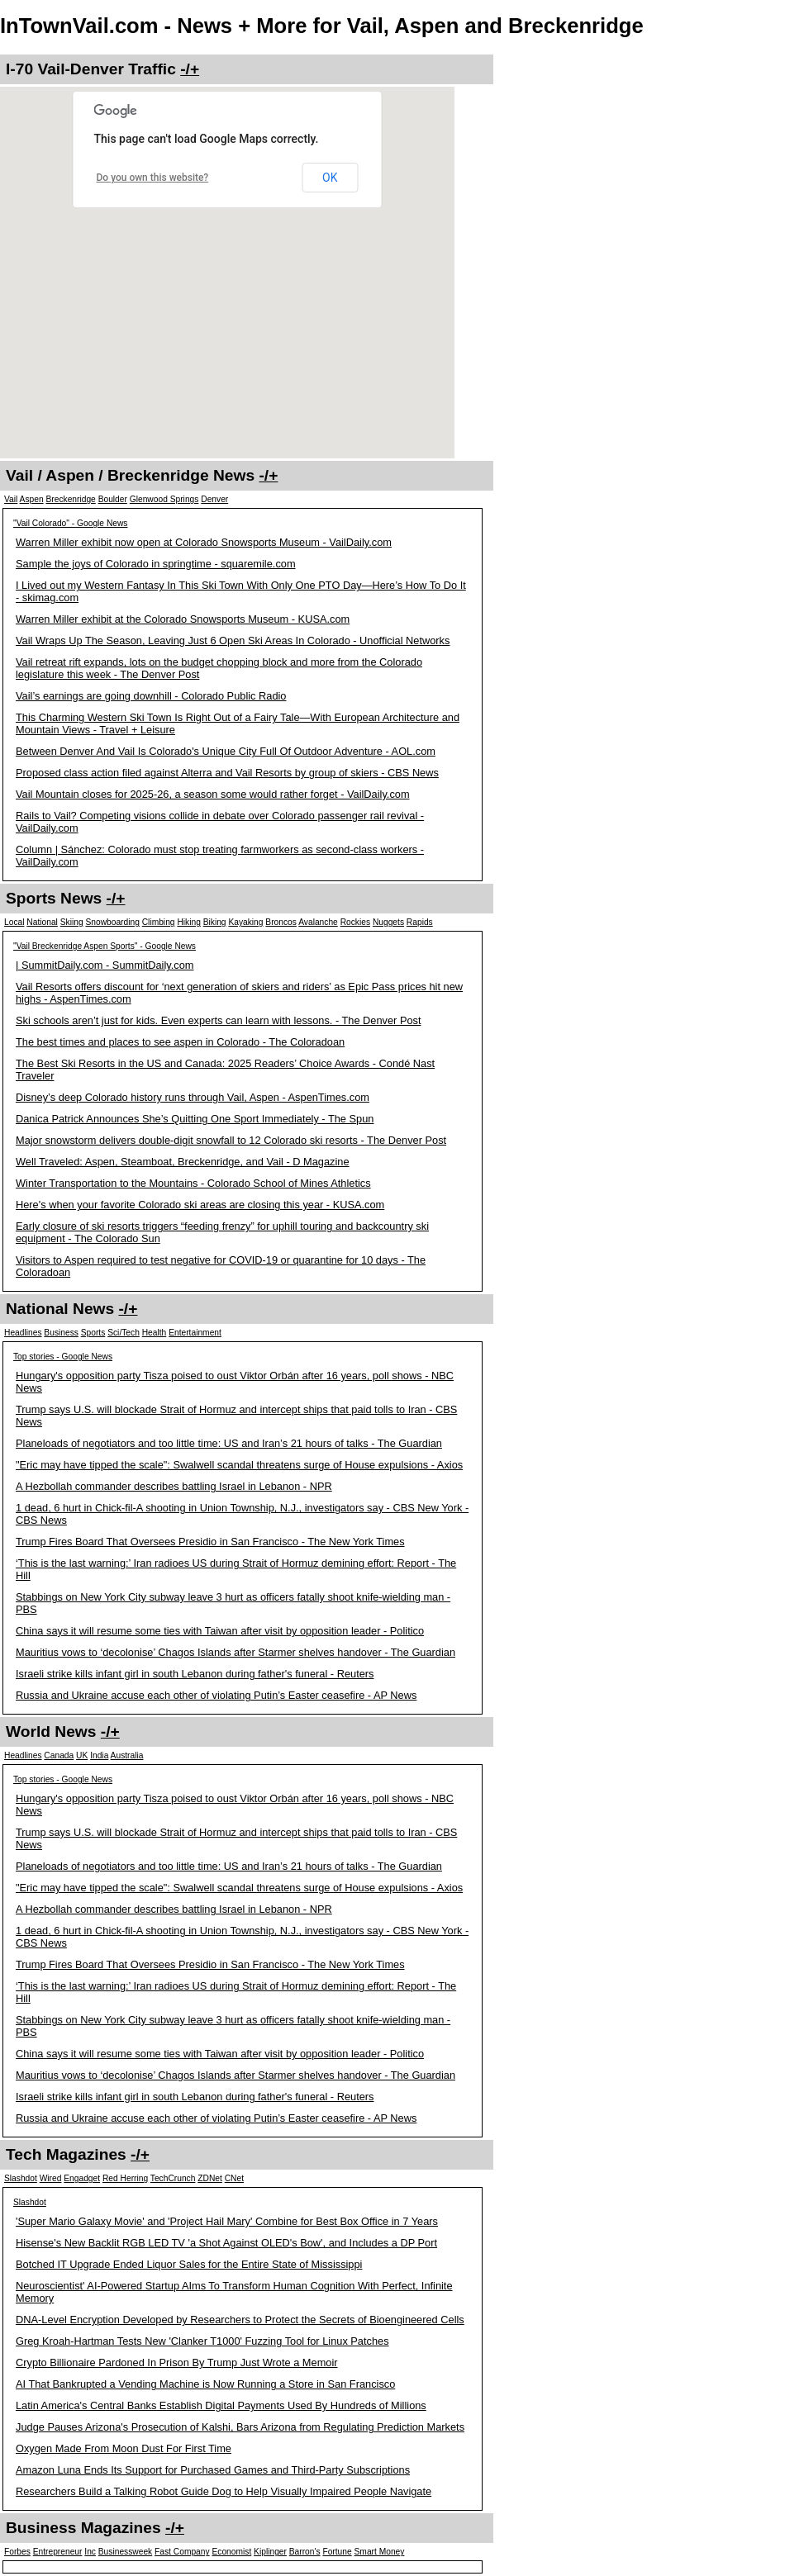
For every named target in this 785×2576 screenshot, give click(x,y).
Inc (90, 2551)
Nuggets (388, 922)
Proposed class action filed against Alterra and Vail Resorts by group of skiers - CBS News (227, 772)
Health (154, 1332)
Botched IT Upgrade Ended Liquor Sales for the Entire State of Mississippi (189, 2264)
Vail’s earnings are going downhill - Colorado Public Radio (151, 696)
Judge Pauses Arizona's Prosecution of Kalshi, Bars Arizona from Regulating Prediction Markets (240, 2427)
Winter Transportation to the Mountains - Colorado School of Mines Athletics (193, 1183)
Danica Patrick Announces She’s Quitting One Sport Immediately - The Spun (194, 1118)
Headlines (23, 1332)
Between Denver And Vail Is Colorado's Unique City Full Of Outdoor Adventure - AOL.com (225, 751)
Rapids (420, 922)
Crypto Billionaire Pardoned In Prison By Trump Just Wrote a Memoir (177, 2362)
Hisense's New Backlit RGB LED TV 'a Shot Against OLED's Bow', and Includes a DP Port (226, 2243)
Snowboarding (112, 922)
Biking (214, 922)
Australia (127, 1755)
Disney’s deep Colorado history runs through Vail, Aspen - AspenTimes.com (192, 1097)
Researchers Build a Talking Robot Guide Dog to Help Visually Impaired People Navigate (223, 2491)
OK (329, 177)
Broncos (281, 922)
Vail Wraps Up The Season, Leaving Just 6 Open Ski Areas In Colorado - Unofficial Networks (233, 640)
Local (14, 922)
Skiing (71, 922)
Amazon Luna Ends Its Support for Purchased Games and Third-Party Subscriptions (213, 2470)
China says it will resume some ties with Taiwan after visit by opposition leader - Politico (220, 1631)
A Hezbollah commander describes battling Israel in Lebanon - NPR (174, 1486)
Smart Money (379, 2551)
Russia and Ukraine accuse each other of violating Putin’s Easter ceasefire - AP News (216, 1695)
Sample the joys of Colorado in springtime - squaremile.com (156, 563)
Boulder (112, 499)
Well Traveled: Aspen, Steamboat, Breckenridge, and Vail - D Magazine (183, 1161)
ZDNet (209, 2178)
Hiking (188, 922)
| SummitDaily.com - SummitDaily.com (104, 965)
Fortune (336, 2551)
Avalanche (318, 922)
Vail (10, 499)
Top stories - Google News (62, 1356)
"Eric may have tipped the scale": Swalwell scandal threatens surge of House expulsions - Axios (239, 1465)
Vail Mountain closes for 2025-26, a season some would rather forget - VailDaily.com (213, 794)
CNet (234, 2178)
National (42, 922)
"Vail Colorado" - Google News (70, 523)
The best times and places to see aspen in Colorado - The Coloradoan (180, 1042)
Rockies (355, 922)
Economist (231, 2551)
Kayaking (245, 922)
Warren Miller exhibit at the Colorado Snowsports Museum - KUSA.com (183, 619)
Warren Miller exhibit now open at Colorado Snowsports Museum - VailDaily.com (204, 542)
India (99, 1755)
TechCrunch (173, 2178)
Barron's (305, 2551)
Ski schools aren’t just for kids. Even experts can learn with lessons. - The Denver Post (218, 1020)
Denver (214, 499)
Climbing (158, 922)
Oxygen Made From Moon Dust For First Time (123, 2448)
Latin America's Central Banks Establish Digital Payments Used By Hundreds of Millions (221, 2405)
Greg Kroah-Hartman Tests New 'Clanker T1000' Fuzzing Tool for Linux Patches (202, 2341)
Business (61, 1332)
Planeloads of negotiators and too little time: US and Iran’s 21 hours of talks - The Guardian (229, 1443)
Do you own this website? (153, 177)
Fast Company (182, 2551)
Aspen (32, 499)
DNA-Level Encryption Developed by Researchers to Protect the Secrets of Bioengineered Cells (240, 2319)
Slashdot (20, 2178)
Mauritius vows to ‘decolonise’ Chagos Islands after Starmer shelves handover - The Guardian (235, 1652)
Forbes (17, 2551)
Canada (59, 1755)
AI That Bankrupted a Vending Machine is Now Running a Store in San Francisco (205, 2384)
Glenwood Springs (164, 499)
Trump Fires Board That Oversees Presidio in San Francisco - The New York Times (210, 1541)
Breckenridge (70, 499)
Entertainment (195, 1332)
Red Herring (125, 2178)
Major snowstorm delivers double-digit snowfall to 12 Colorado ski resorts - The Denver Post (231, 1140)
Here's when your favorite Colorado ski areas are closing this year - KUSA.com (200, 1204)
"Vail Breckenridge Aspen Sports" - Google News (104, 946)
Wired (51, 2178)
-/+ (189, 69)
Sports (93, 1332)
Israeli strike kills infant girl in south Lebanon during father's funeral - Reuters (195, 1674)
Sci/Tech (123, 1332)
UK (82, 1755)
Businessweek (125, 2551)
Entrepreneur (58, 2551)
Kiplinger (270, 2551)
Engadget (82, 2178)
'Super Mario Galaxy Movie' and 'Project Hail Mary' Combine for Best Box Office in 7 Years (227, 2221)
